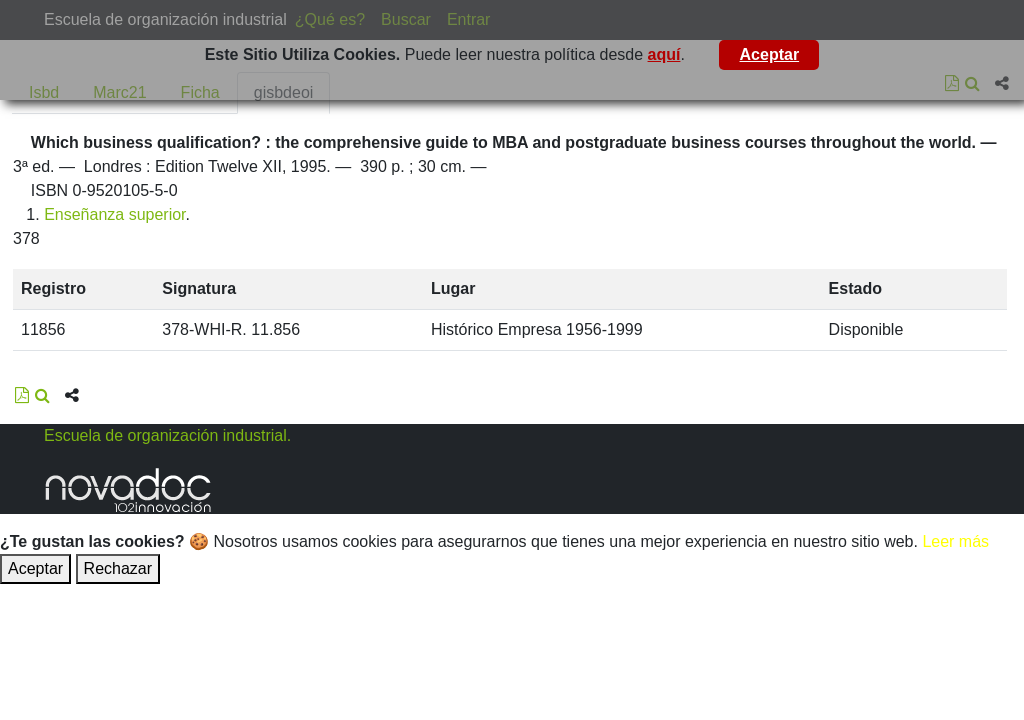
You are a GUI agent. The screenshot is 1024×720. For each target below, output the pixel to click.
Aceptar (770, 54)
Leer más (955, 541)
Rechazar (118, 568)
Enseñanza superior (114, 214)
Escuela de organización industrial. (167, 435)
